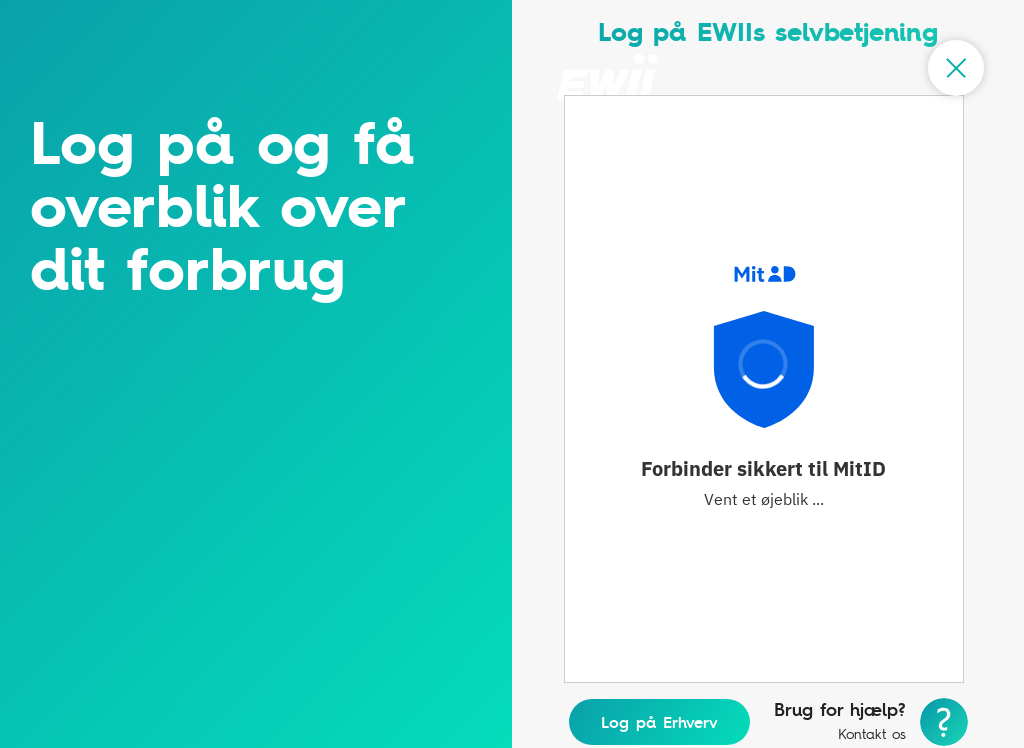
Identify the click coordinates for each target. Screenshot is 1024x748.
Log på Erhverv (659, 722)
